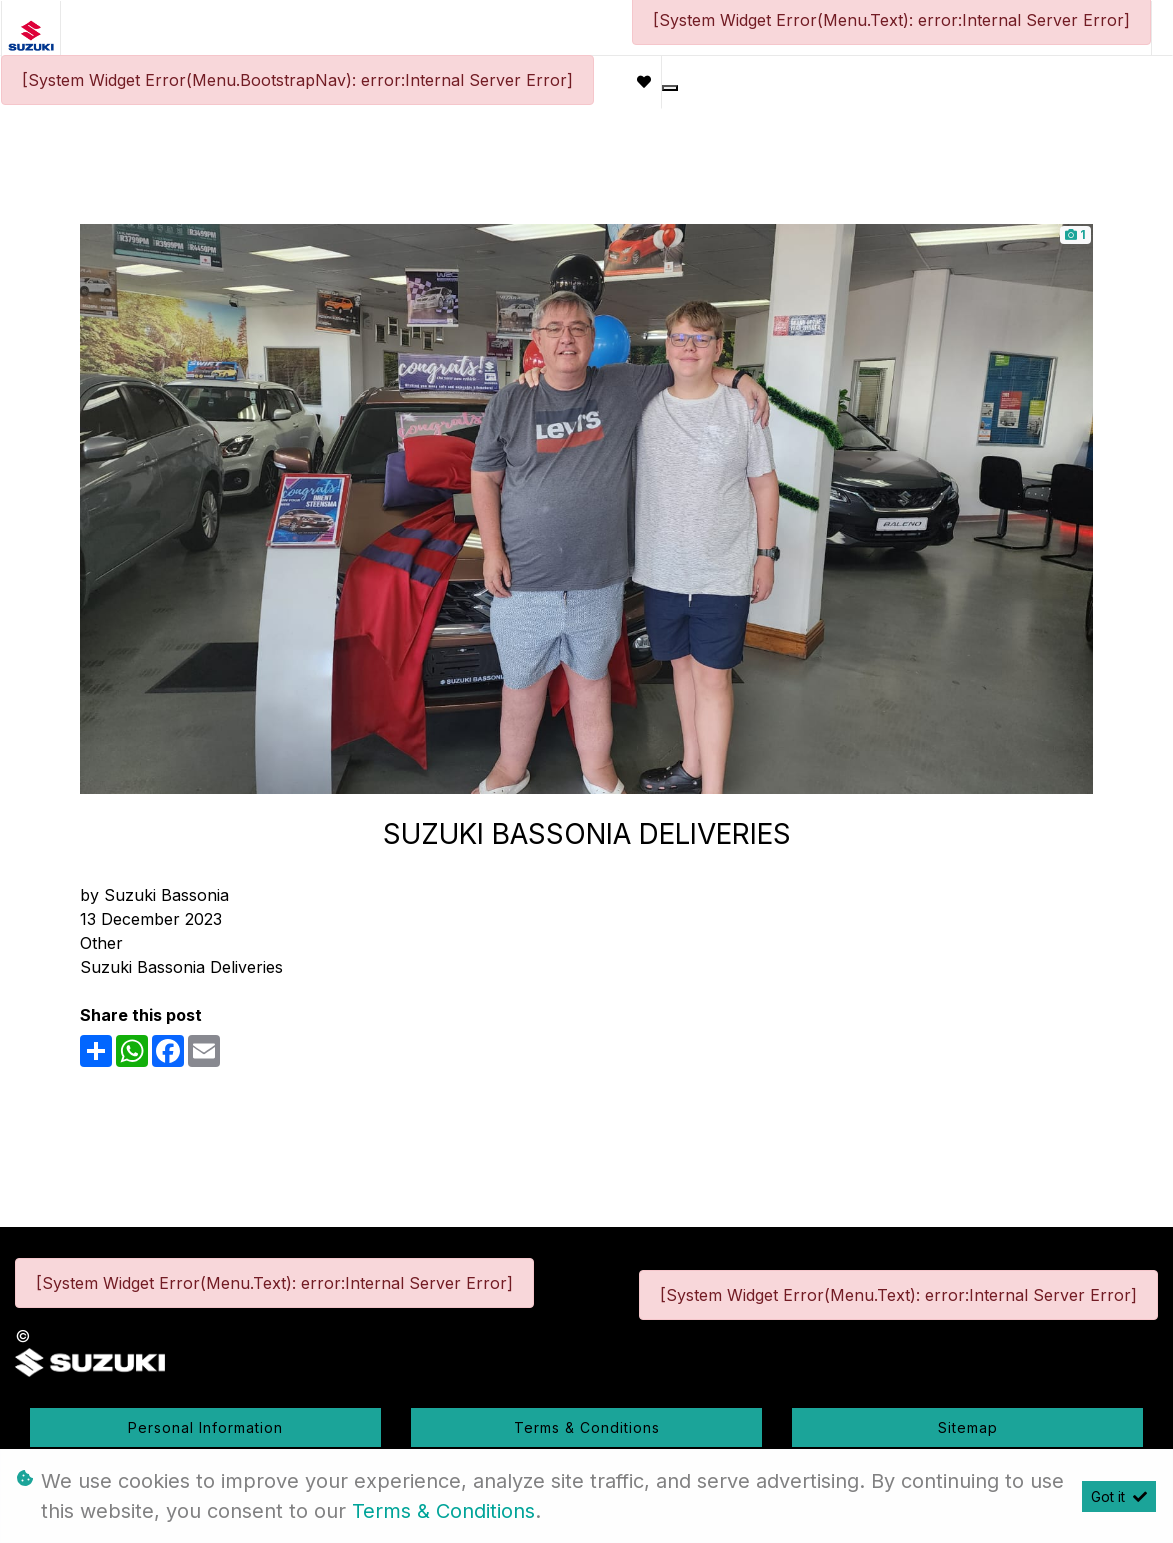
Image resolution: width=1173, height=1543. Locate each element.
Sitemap (968, 1427)
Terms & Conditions (587, 1427)
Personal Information (205, 1427)
